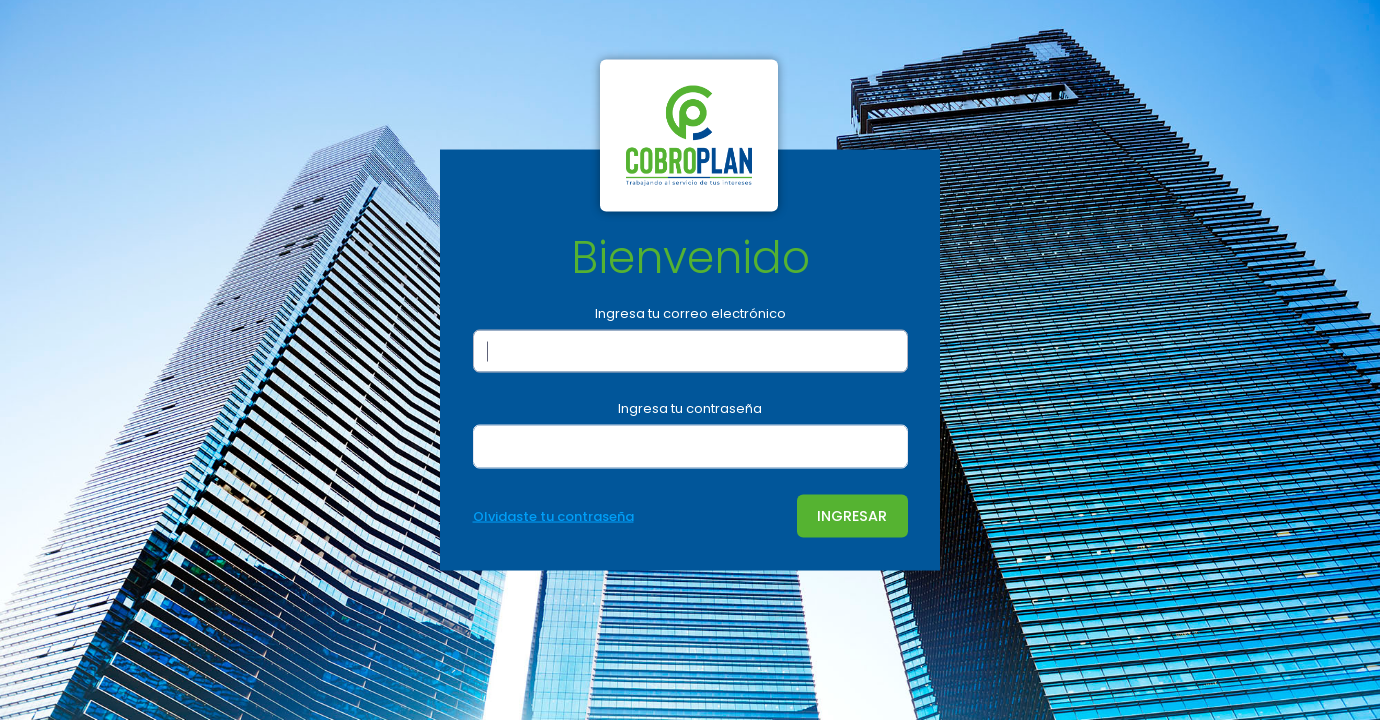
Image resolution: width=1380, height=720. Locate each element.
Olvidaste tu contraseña (553, 515)
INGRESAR (852, 515)
